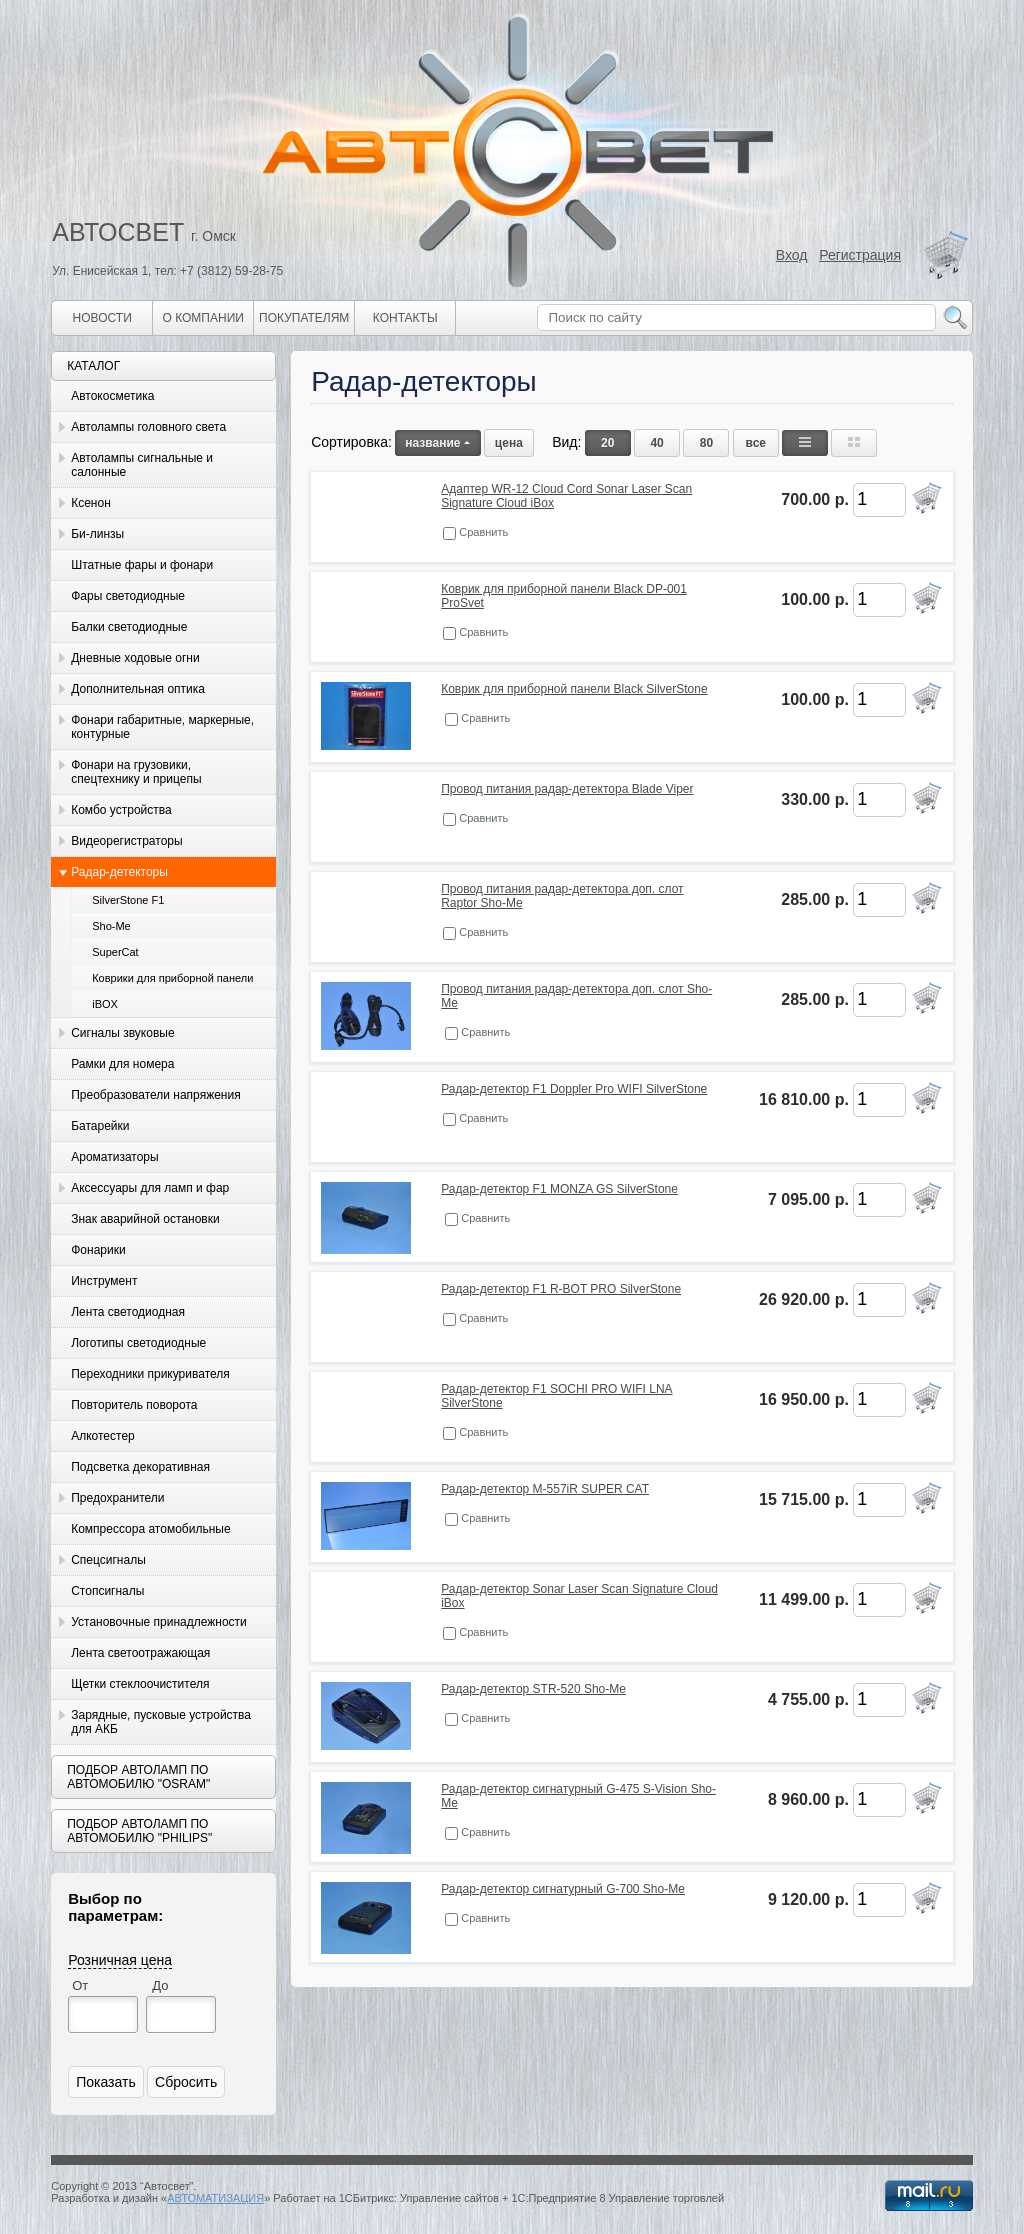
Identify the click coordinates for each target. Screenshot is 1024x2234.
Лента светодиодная (128, 1312)
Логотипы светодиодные (138, 1343)
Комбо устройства (121, 810)
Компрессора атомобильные (150, 1529)
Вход (792, 255)
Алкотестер (103, 1436)
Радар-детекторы (119, 872)
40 (656, 443)
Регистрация (860, 255)
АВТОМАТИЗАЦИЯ (215, 2198)
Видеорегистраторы (126, 841)
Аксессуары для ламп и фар (150, 1188)
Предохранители (117, 1498)
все (756, 443)
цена (509, 443)
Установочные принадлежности (159, 1622)
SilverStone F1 (128, 900)
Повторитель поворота (134, 1405)
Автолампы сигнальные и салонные (142, 465)
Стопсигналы (107, 1591)
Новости (102, 318)
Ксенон (91, 503)
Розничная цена (120, 1960)
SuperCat (115, 952)
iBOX (105, 1004)
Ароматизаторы (114, 1157)
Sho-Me (111, 926)
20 (607, 443)
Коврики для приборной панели (172, 978)
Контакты (405, 318)
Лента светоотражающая (140, 1653)
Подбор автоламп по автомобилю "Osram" (138, 1777)
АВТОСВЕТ (118, 232)
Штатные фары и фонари (142, 565)
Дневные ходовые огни (135, 658)
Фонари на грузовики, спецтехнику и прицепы (136, 772)
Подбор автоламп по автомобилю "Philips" (139, 1831)
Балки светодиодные (129, 627)
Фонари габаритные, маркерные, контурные (162, 727)
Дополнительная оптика (138, 689)
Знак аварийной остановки (145, 1219)
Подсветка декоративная (140, 1467)
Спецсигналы (108, 1560)
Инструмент (104, 1281)
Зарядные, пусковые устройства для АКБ (161, 1722)
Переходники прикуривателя (150, 1374)
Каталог (93, 366)
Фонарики (98, 1250)
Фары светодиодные (128, 596)
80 (706, 443)
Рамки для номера (122, 1064)
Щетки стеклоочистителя (140, 1684)
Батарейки (100, 1126)
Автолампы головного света (148, 427)
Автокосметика (112, 396)
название (437, 443)
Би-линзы (97, 534)
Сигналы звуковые (122, 1033)
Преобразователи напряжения (155, 1095)
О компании (203, 318)
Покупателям (304, 318)
